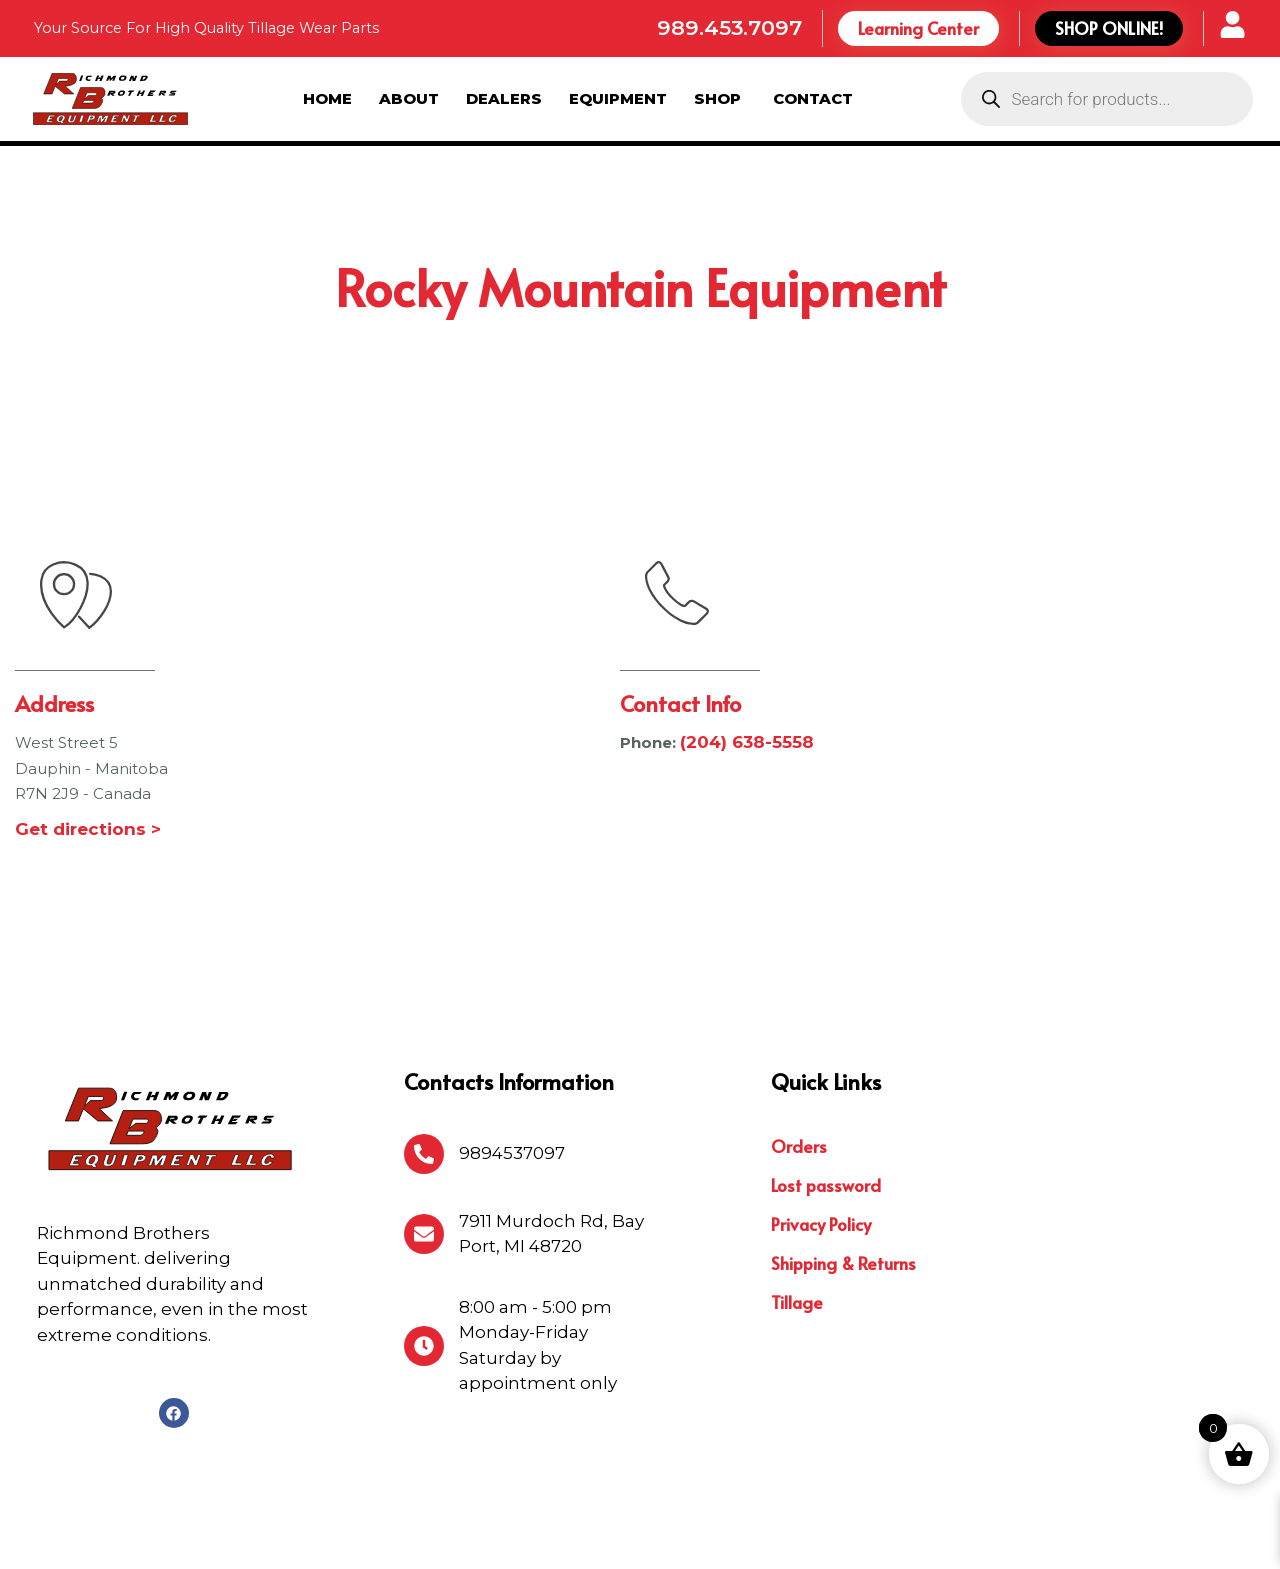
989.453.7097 (729, 27)
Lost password (826, 1082)
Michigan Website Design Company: (1056, 1535)
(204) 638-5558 (747, 640)
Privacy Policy (821, 1121)
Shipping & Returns (843, 1160)
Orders (799, 1043)
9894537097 (512, 1050)
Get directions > (88, 726)
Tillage (797, 1199)
